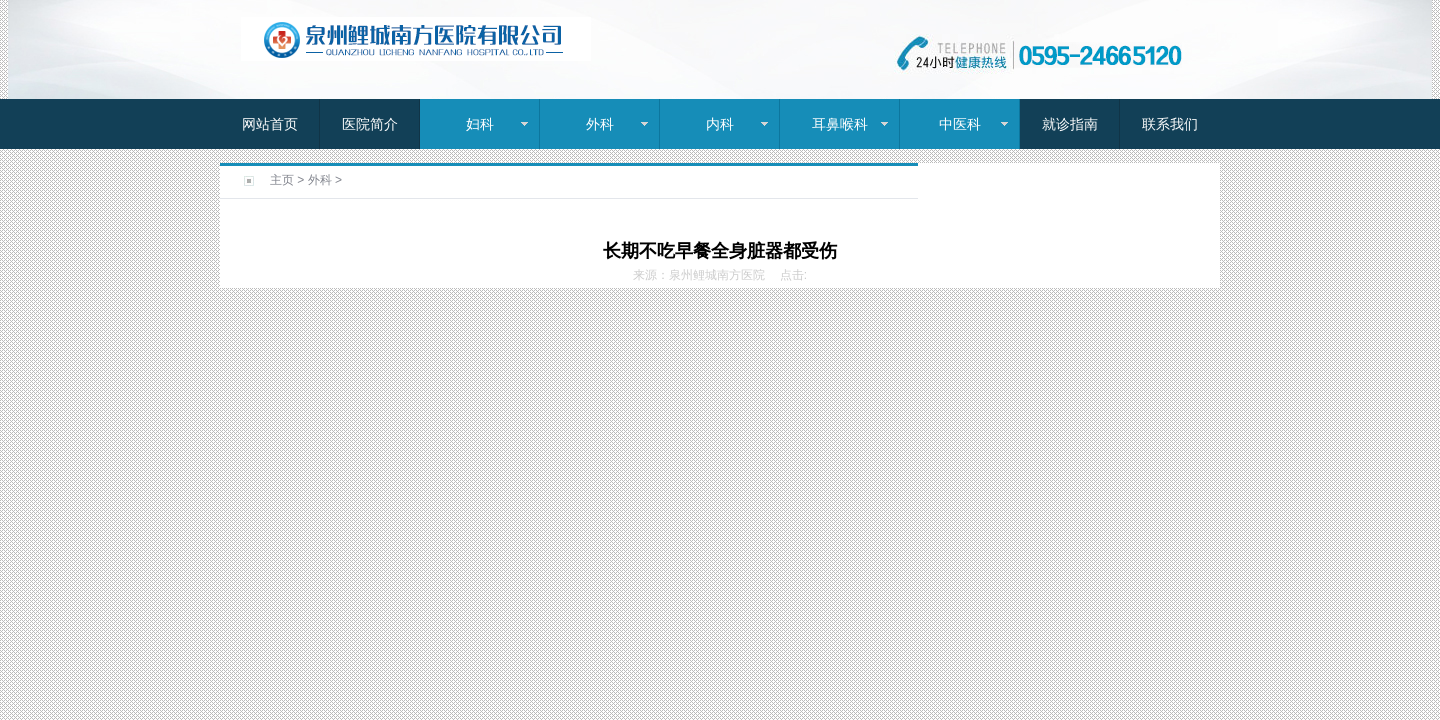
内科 (720, 124)
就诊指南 (1070, 124)
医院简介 (370, 124)
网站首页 (270, 124)
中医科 (960, 124)
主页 (282, 180)
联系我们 (1170, 124)
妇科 (480, 124)
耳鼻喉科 (840, 124)
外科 (600, 124)
